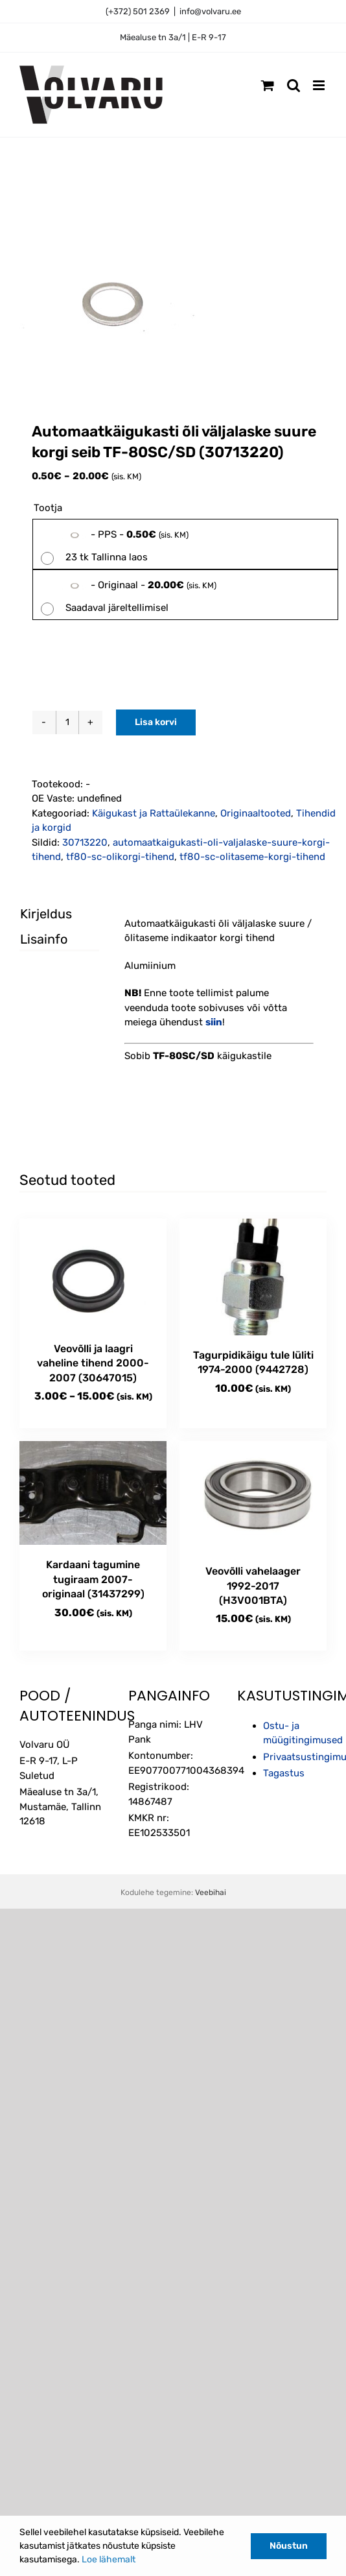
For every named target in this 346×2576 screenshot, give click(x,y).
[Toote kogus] (67, 722)
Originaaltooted (255, 813)
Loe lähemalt (108, 2559)
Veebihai (210, 1892)
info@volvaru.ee (210, 11)
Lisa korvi (156, 722)
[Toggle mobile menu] (320, 85)
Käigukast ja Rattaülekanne (153, 813)
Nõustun (289, 2545)
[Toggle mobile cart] (267, 85)
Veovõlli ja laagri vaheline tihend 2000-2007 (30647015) (93, 1363)
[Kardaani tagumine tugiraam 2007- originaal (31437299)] (93, 1493)
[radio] (185, 544)
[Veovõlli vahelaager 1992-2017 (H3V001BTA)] (253, 1496)
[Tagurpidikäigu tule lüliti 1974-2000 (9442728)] (253, 1277)
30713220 (85, 842)
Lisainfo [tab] (43, 939)
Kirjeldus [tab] (46, 914)
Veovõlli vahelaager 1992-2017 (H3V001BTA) (253, 1585)
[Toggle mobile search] (293, 85)
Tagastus (284, 1773)
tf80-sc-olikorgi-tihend (120, 857)
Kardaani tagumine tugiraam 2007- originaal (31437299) (93, 1579)
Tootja (48, 508)
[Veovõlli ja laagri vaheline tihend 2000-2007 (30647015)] (93, 1274)
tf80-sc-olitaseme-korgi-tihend (252, 857)
